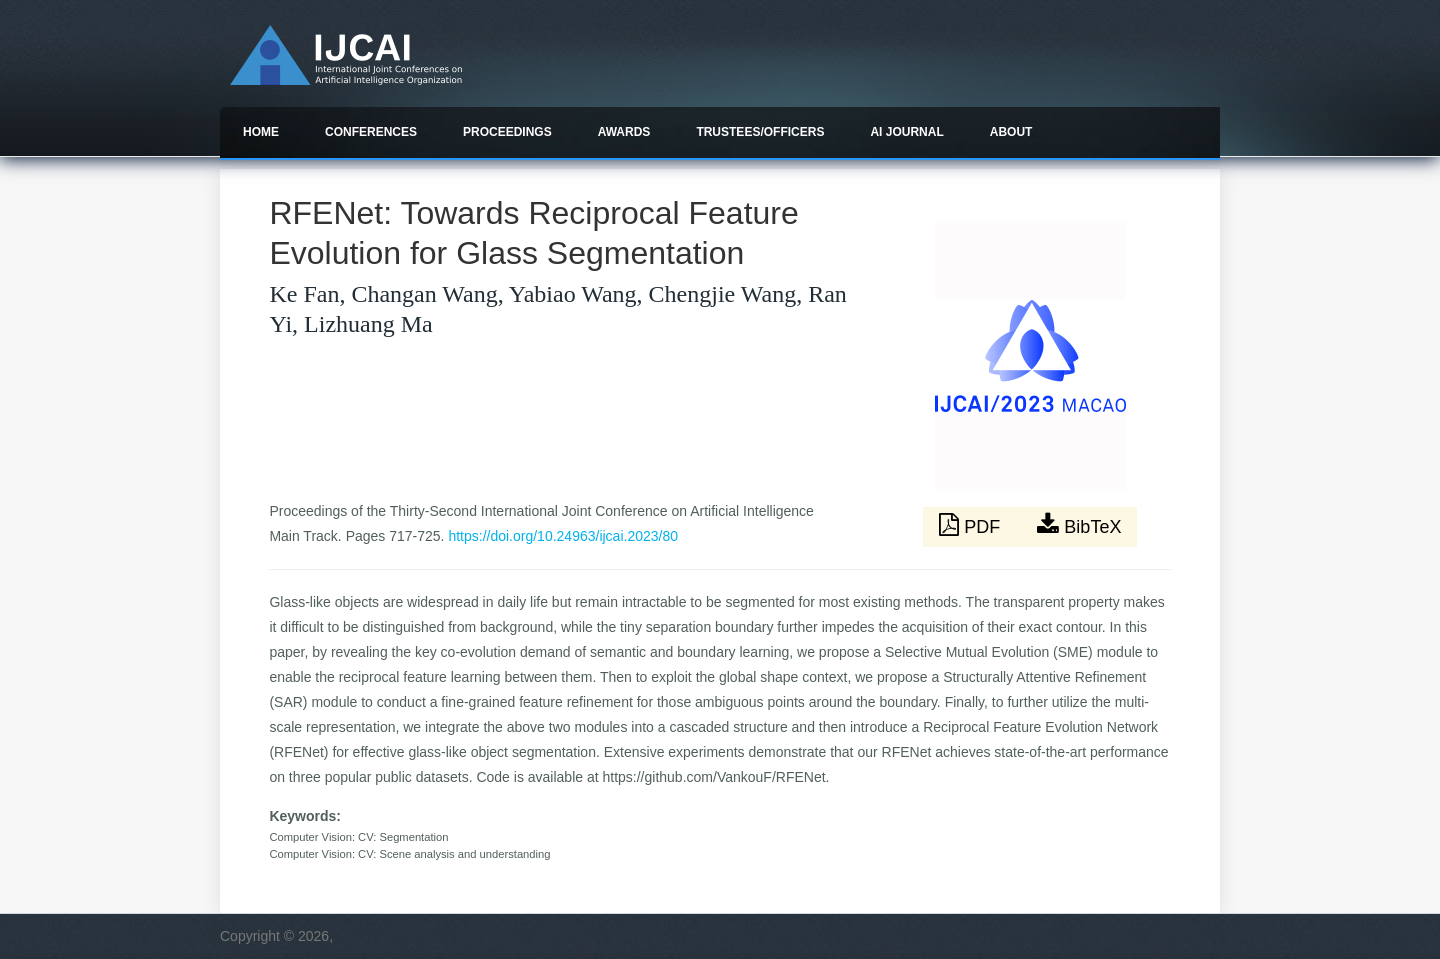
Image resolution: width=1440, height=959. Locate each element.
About (1011, 132)
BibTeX (1079, 525)
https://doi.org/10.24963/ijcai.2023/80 (563, 536)
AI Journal (906, 132)
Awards (624, 132)
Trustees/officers (760, 132)
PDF (972, 525)
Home (261, 132)
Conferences (371, 132)
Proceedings (507, 132)
